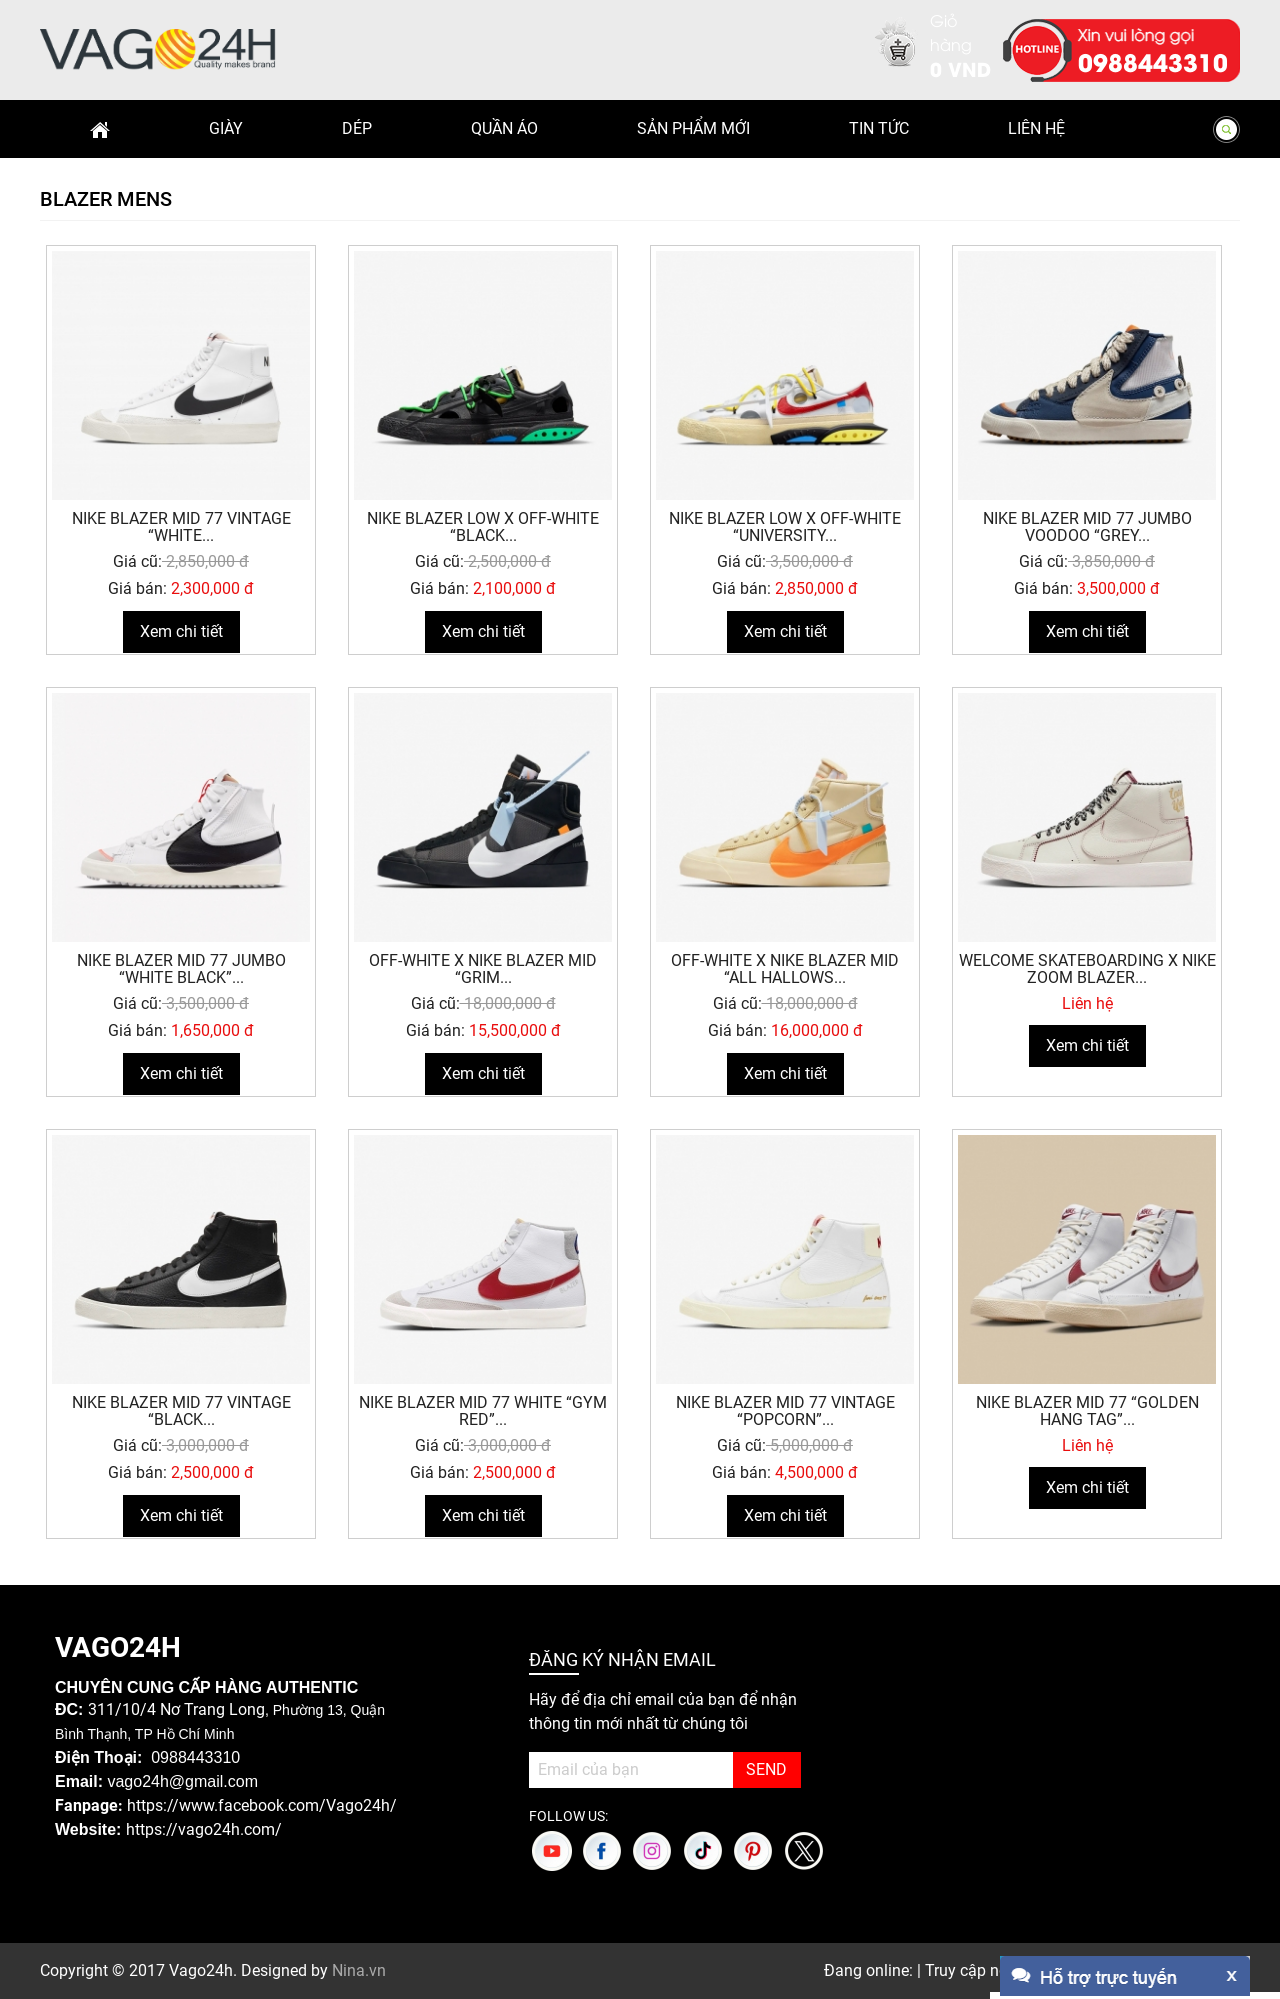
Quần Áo (504, 128)
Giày (226, 128)
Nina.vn (359, 1970)
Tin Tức (879, 128)
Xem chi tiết (181, 631)
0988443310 (1153, 61)
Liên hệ (1036, 128)
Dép (357, 128)
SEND (766, 1769)
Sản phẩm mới (693, 128)
